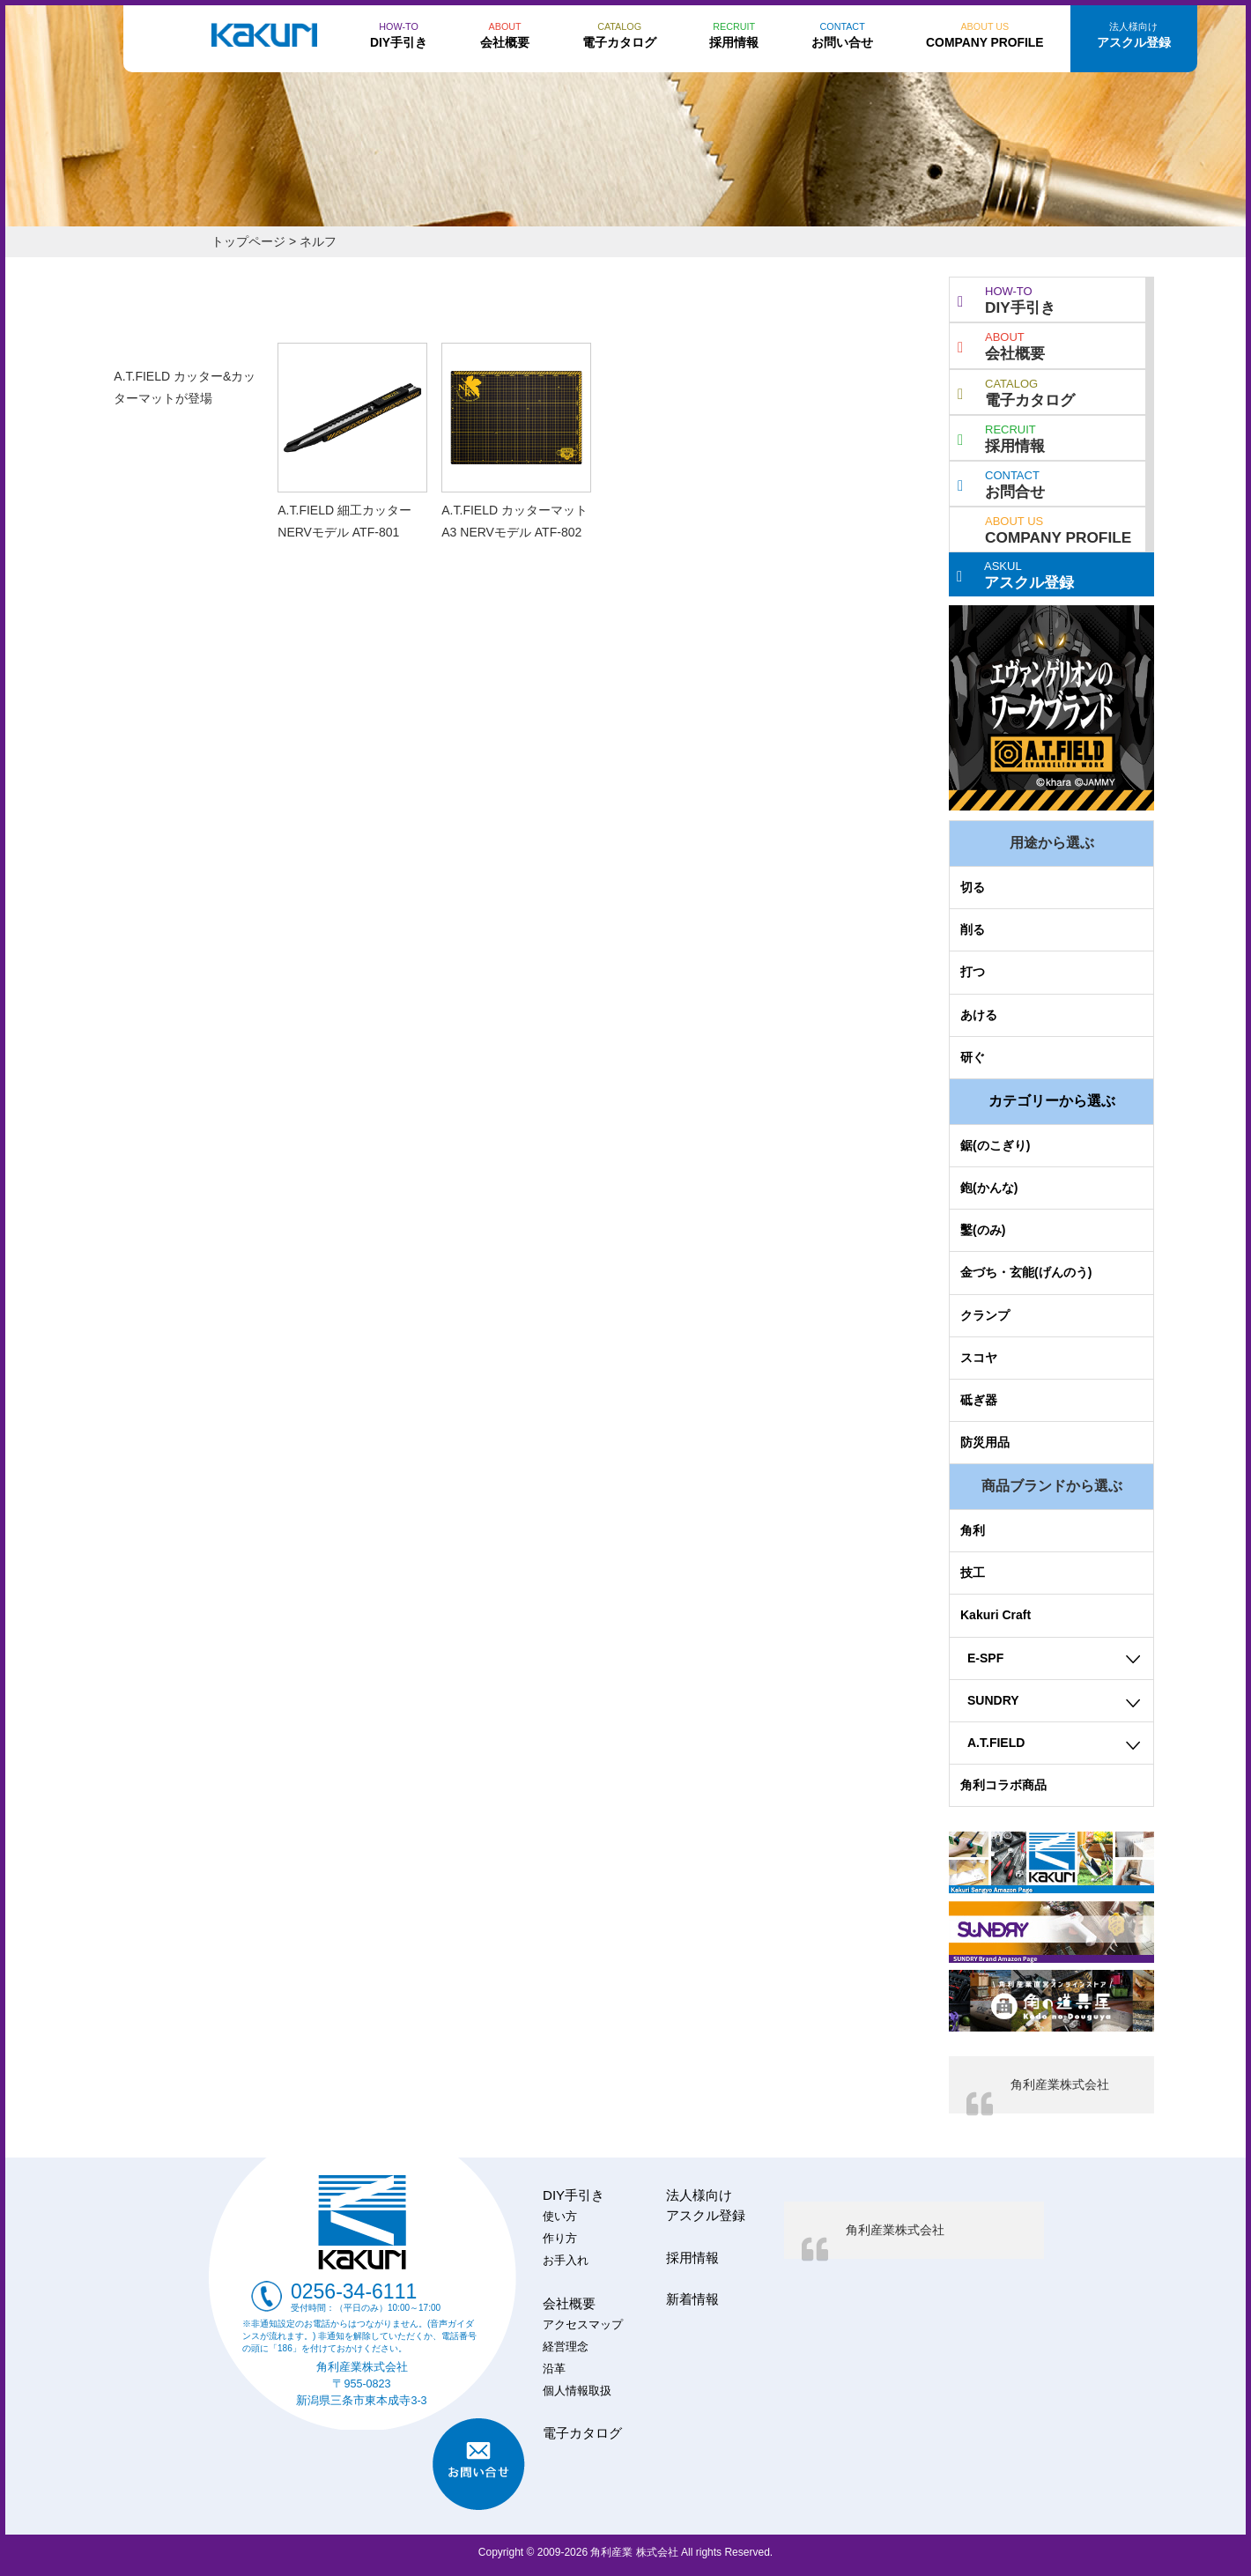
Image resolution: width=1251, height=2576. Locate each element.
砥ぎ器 (978, 1400)
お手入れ (565, 2260)
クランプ (985, 1315)
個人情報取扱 (577, 2391)
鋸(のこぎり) (995, 1145)
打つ (972, 972)
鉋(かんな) (989, 1188)
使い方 (560, 2216)
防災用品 (985, 1442)
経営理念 (565, 2347)
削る (972, 929)
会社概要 (1001, 344)
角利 (972, 1530)
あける (978, 1015)
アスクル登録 (1015, 573)
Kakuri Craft (995, 1615)
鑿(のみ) (982, 1230)
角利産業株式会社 (1059, 2084)
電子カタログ (1016, 391)
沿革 (554, 2369)
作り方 (560, 2238)
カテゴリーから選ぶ (1051, 1100)
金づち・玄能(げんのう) (1026, 1272)
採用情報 (1001, 437)
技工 (972, 1573)
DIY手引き (1006, 298)
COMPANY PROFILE (1058, 528)
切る (972, 887)
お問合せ (1001, 482)
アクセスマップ (583, 2325)
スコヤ (978, 1358)
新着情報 (692, 2298)
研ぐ (972, 1057)
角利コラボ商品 (1003, 1785)
